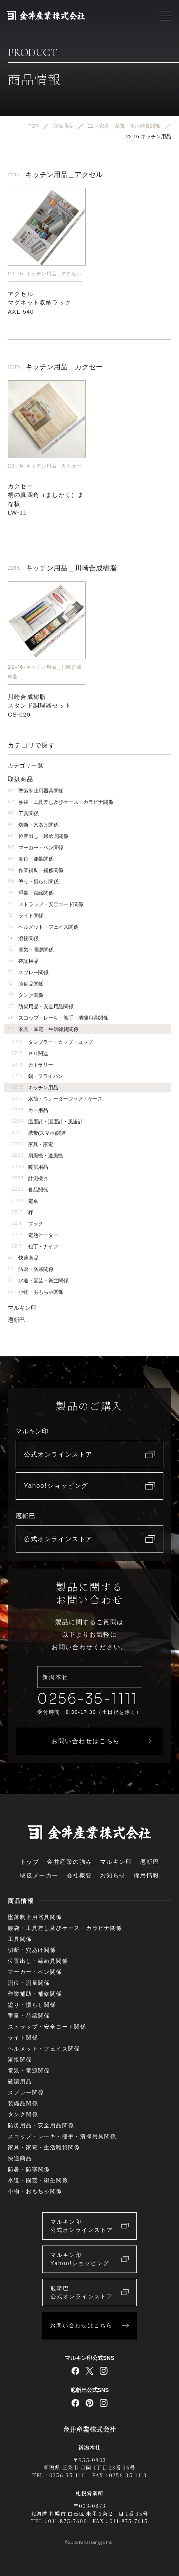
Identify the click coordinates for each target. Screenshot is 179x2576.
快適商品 (23, 1258)
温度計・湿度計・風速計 (47, 1122)
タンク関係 (25, 995)
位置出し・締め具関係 (38, 836)
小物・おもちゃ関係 (35, 1292)
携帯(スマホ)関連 (39, 1133)
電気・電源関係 (31, 950)
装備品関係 (25, 984)
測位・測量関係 (31, 859)
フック (27, 1224)
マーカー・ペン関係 (35, 847)
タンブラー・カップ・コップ (52, 1042)
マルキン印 (22, 1307)
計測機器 (30, 1178)
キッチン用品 (35, 1087)
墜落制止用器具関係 (35, 791)
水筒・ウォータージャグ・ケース (57, 1099)
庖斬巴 (16, 1319)
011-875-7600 (67, 2521)
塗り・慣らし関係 (33, 882)
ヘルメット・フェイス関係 (43, 927)
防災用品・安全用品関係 (40, 1006)
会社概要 (79, 1875)
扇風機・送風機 (37, 1156)
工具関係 (23, 813)
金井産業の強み (69, 1861)
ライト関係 (25, 916)
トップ (29, 1861)
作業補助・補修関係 (35, 870)
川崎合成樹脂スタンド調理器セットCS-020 (39, 705)
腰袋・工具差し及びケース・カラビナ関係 (60, 802)
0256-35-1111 (87, 1699)
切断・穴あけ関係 (33, 825)
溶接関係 (23, 938)
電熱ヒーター (35, 1235)
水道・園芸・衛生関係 (38, 1280)
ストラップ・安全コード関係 (45, 904)
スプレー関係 (28, 972)
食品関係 (30, 1190)
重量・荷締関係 (31, 893)
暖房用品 (30, 1167)
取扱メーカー (39, 1875)
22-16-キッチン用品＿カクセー (45, 466)
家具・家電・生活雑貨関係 (43, 1029)
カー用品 (30, 1110)
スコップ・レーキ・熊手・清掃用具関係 (58, 1018)
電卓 (25, 1201)
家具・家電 (32, 1144)
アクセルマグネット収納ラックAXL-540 (39, 303)
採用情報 (146, 1875)
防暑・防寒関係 (31, 1269)
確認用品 (23, 961)
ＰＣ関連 (30, 1053)
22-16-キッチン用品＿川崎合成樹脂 (45, 671)
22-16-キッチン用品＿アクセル (45, 273)
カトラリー (32, 1065)
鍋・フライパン (37, 1076)
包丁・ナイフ (35, 1246)
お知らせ (113, 1875)
